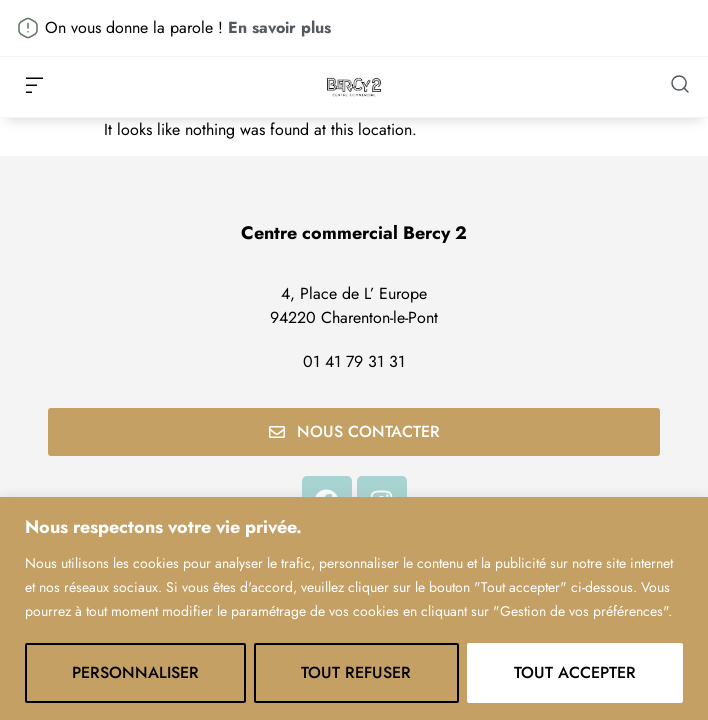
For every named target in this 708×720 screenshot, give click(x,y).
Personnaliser (135, 672)
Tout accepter (575, 672)
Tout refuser (356, 672)
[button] (34, 87)
